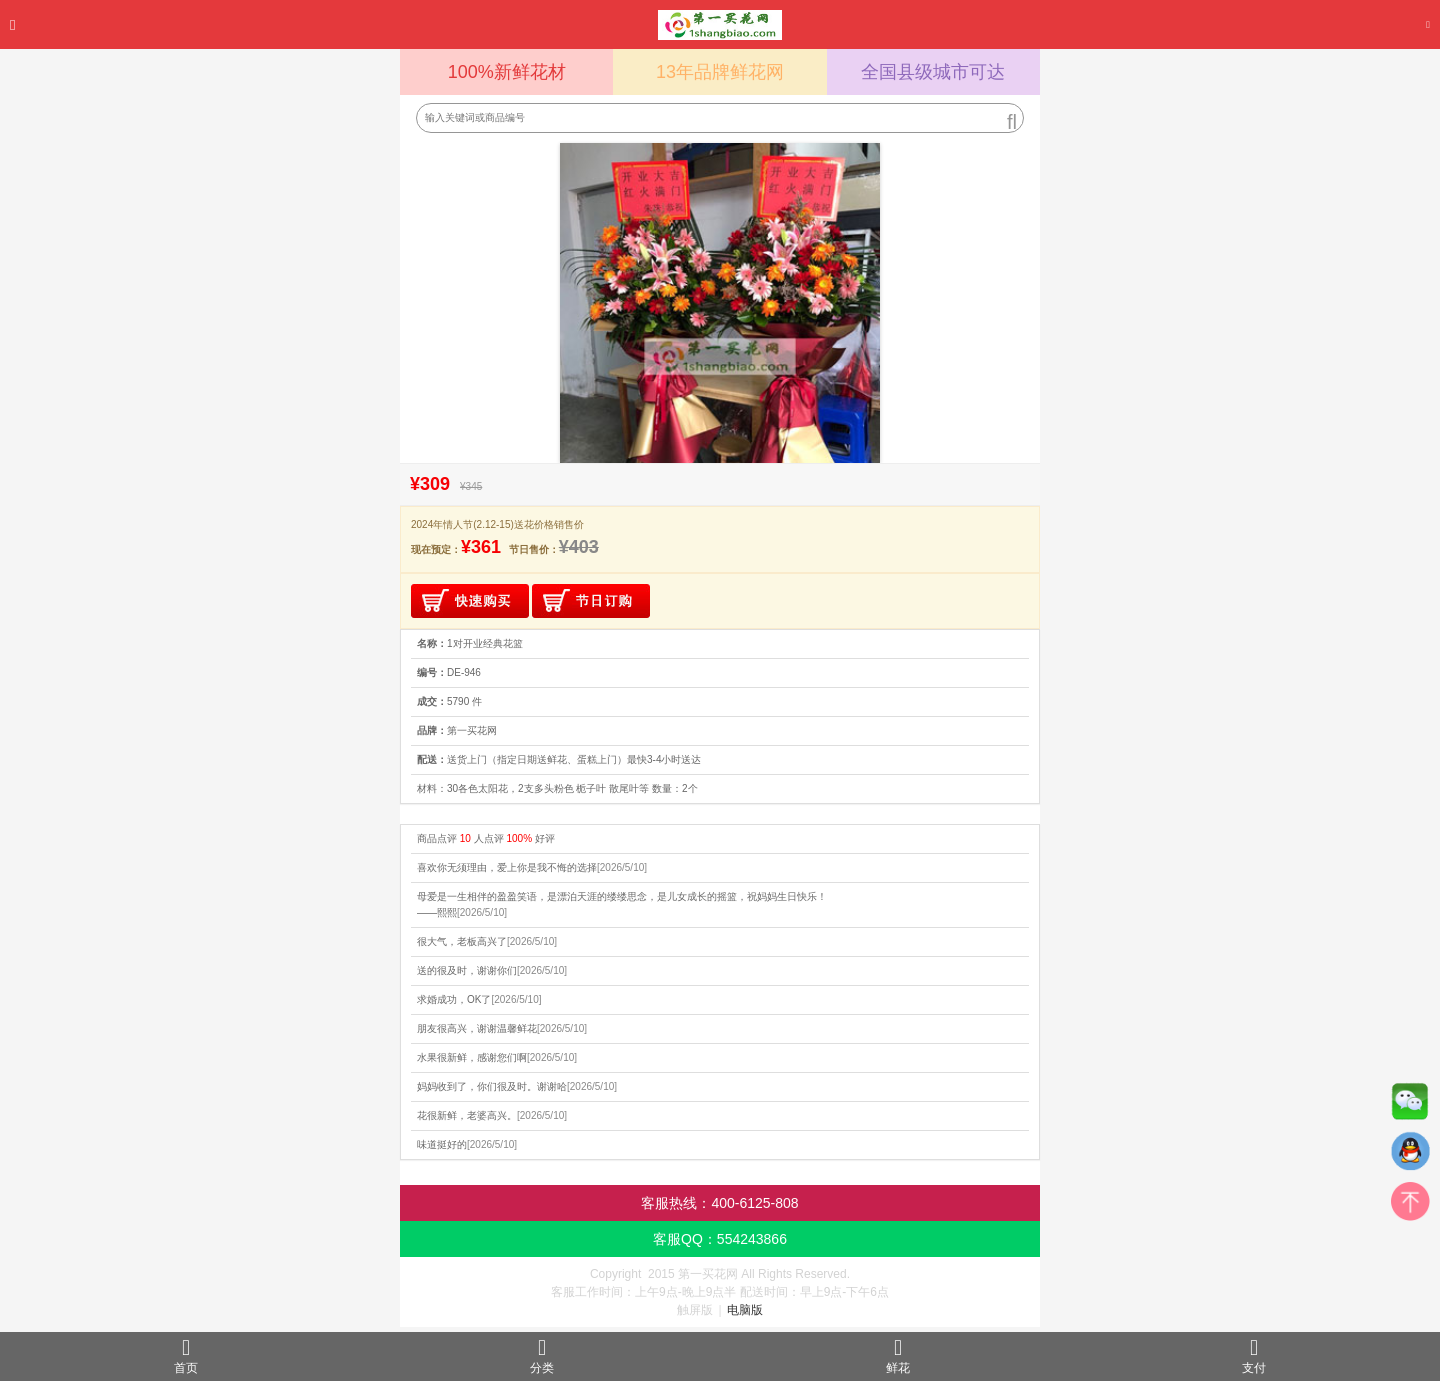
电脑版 (745, 1310)
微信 (1410, 1106)
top (1410, 1206)
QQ (1410, 1156)
